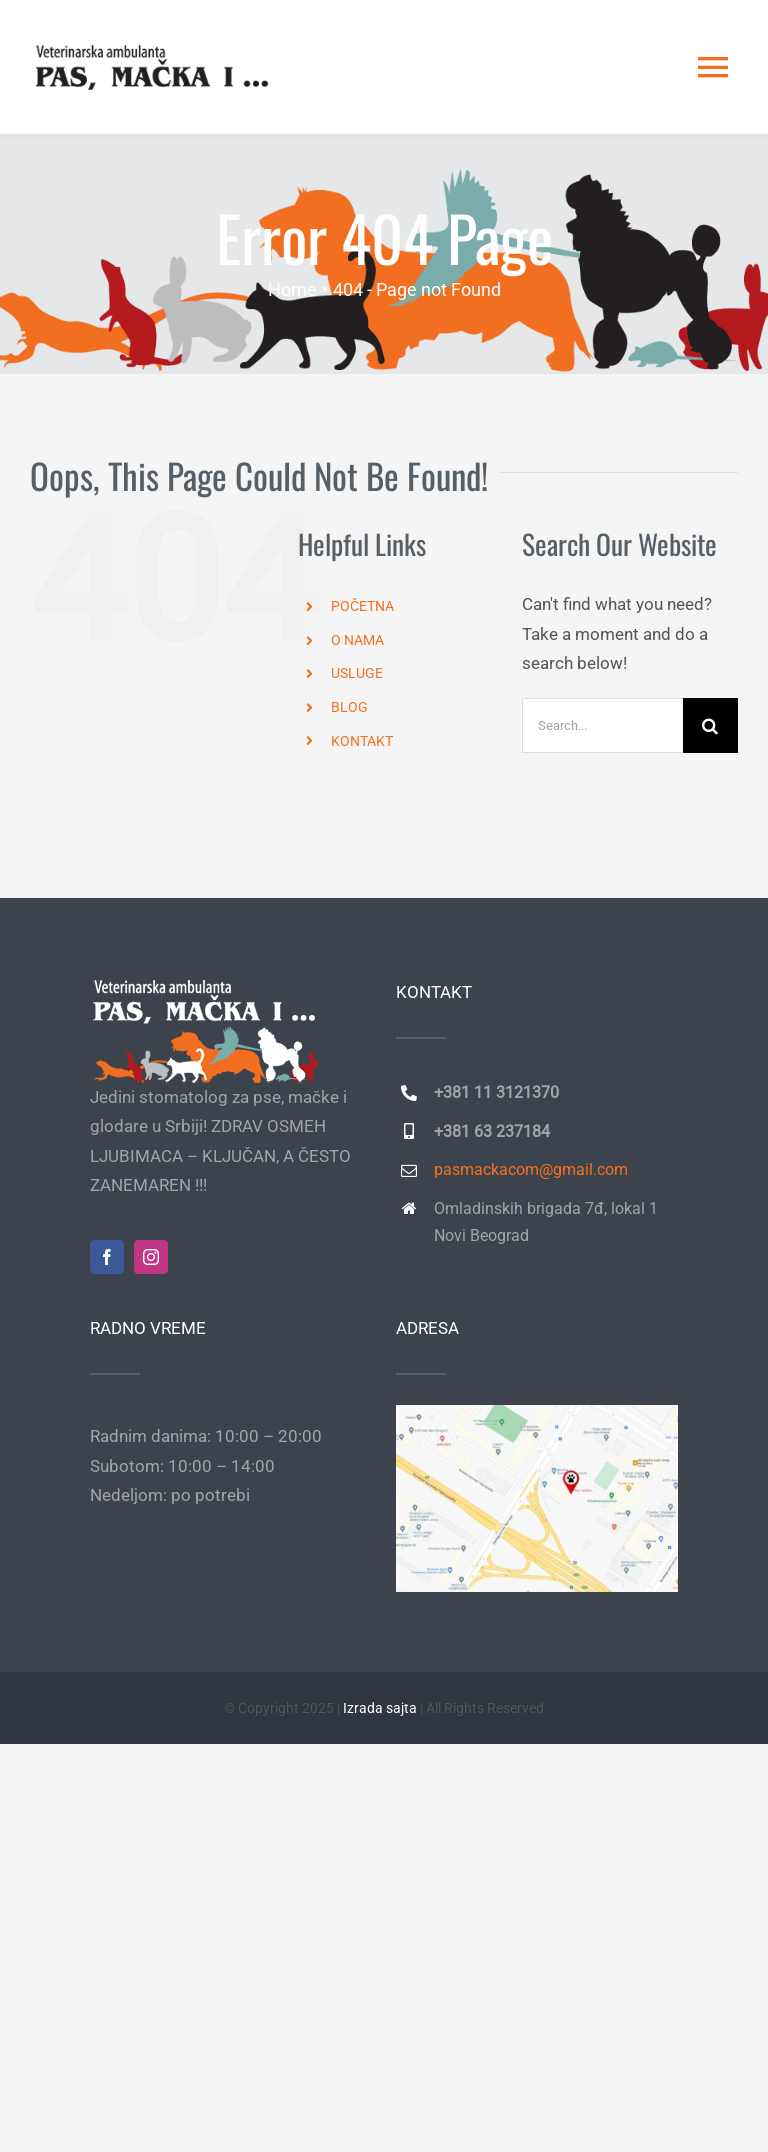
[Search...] (602, 725)
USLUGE (357, 673)
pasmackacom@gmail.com (531, 1169)
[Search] (710, 725)
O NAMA (357, 640)
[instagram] (151, 1257)
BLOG (349, 707)
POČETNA (362, 606)
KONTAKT (362, 741)
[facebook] (107, 1257)
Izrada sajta (380, 1708)
